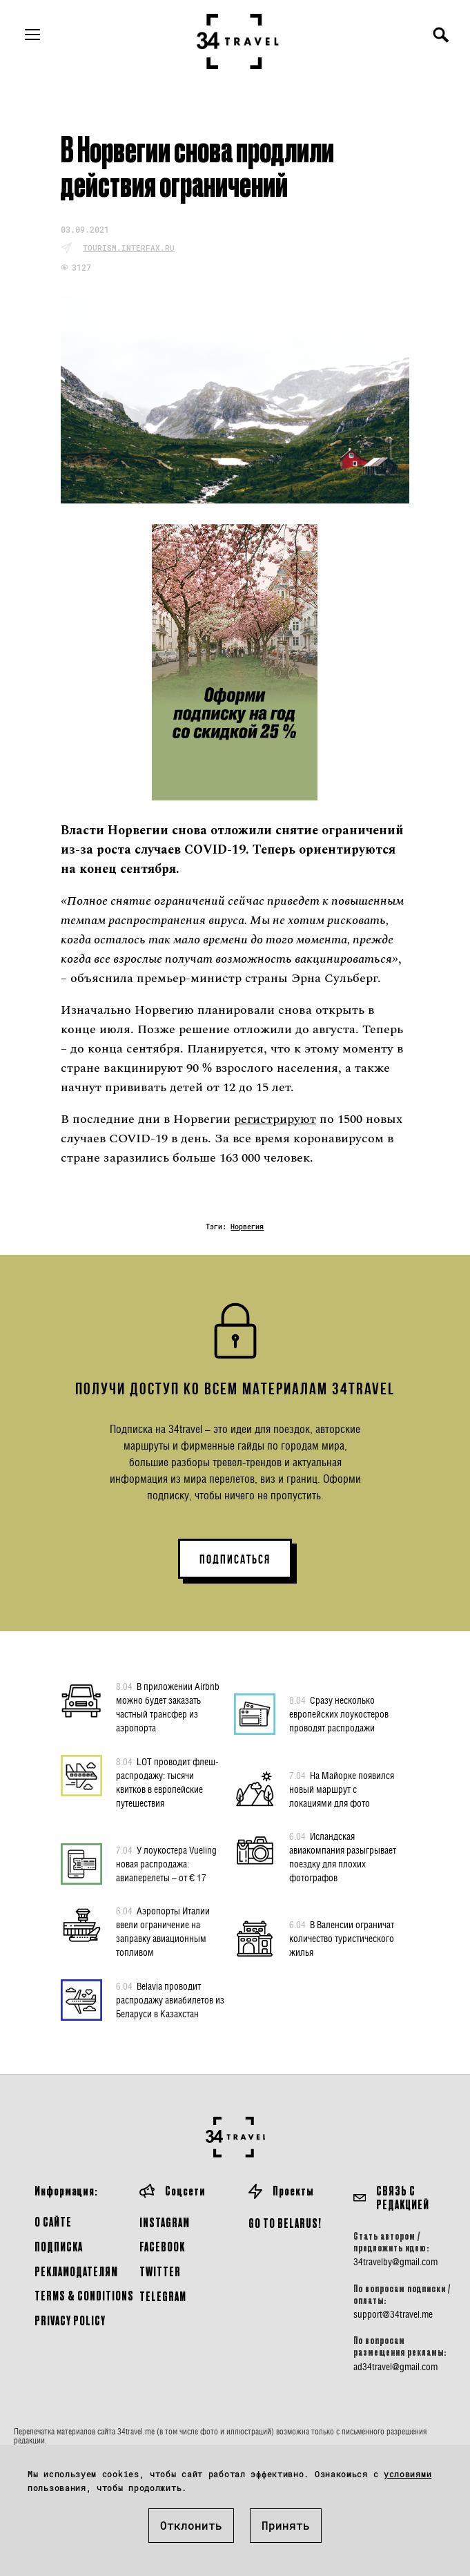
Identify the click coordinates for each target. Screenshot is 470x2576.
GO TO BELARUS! (285, 2223)
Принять (286, 2525)
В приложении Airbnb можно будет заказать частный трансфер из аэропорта (167, 1706)
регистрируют (275, 1119)
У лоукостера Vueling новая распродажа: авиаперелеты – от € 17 (166, 1863)
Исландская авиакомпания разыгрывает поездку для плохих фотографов (342, 1856)
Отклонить (191, 2525)
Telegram (162, 2296)
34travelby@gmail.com (395, 2261)
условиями (407, 2473)
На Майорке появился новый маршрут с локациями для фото (341, 1789)
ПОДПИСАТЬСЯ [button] (235, 1559)
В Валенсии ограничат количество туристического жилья (341, 1938)
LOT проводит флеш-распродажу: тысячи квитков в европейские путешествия (167, 1782)
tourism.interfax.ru (129, 247)
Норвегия (247, 1226)
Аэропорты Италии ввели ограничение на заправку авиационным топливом (163, 1931)
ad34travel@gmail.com (395, 2366)
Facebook (162, 2246)
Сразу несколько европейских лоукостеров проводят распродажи (339, 1713)
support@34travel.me (393, 2314)
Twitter (160, 2271)
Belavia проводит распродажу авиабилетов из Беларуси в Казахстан (170, 1999)
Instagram (164, 2222)
